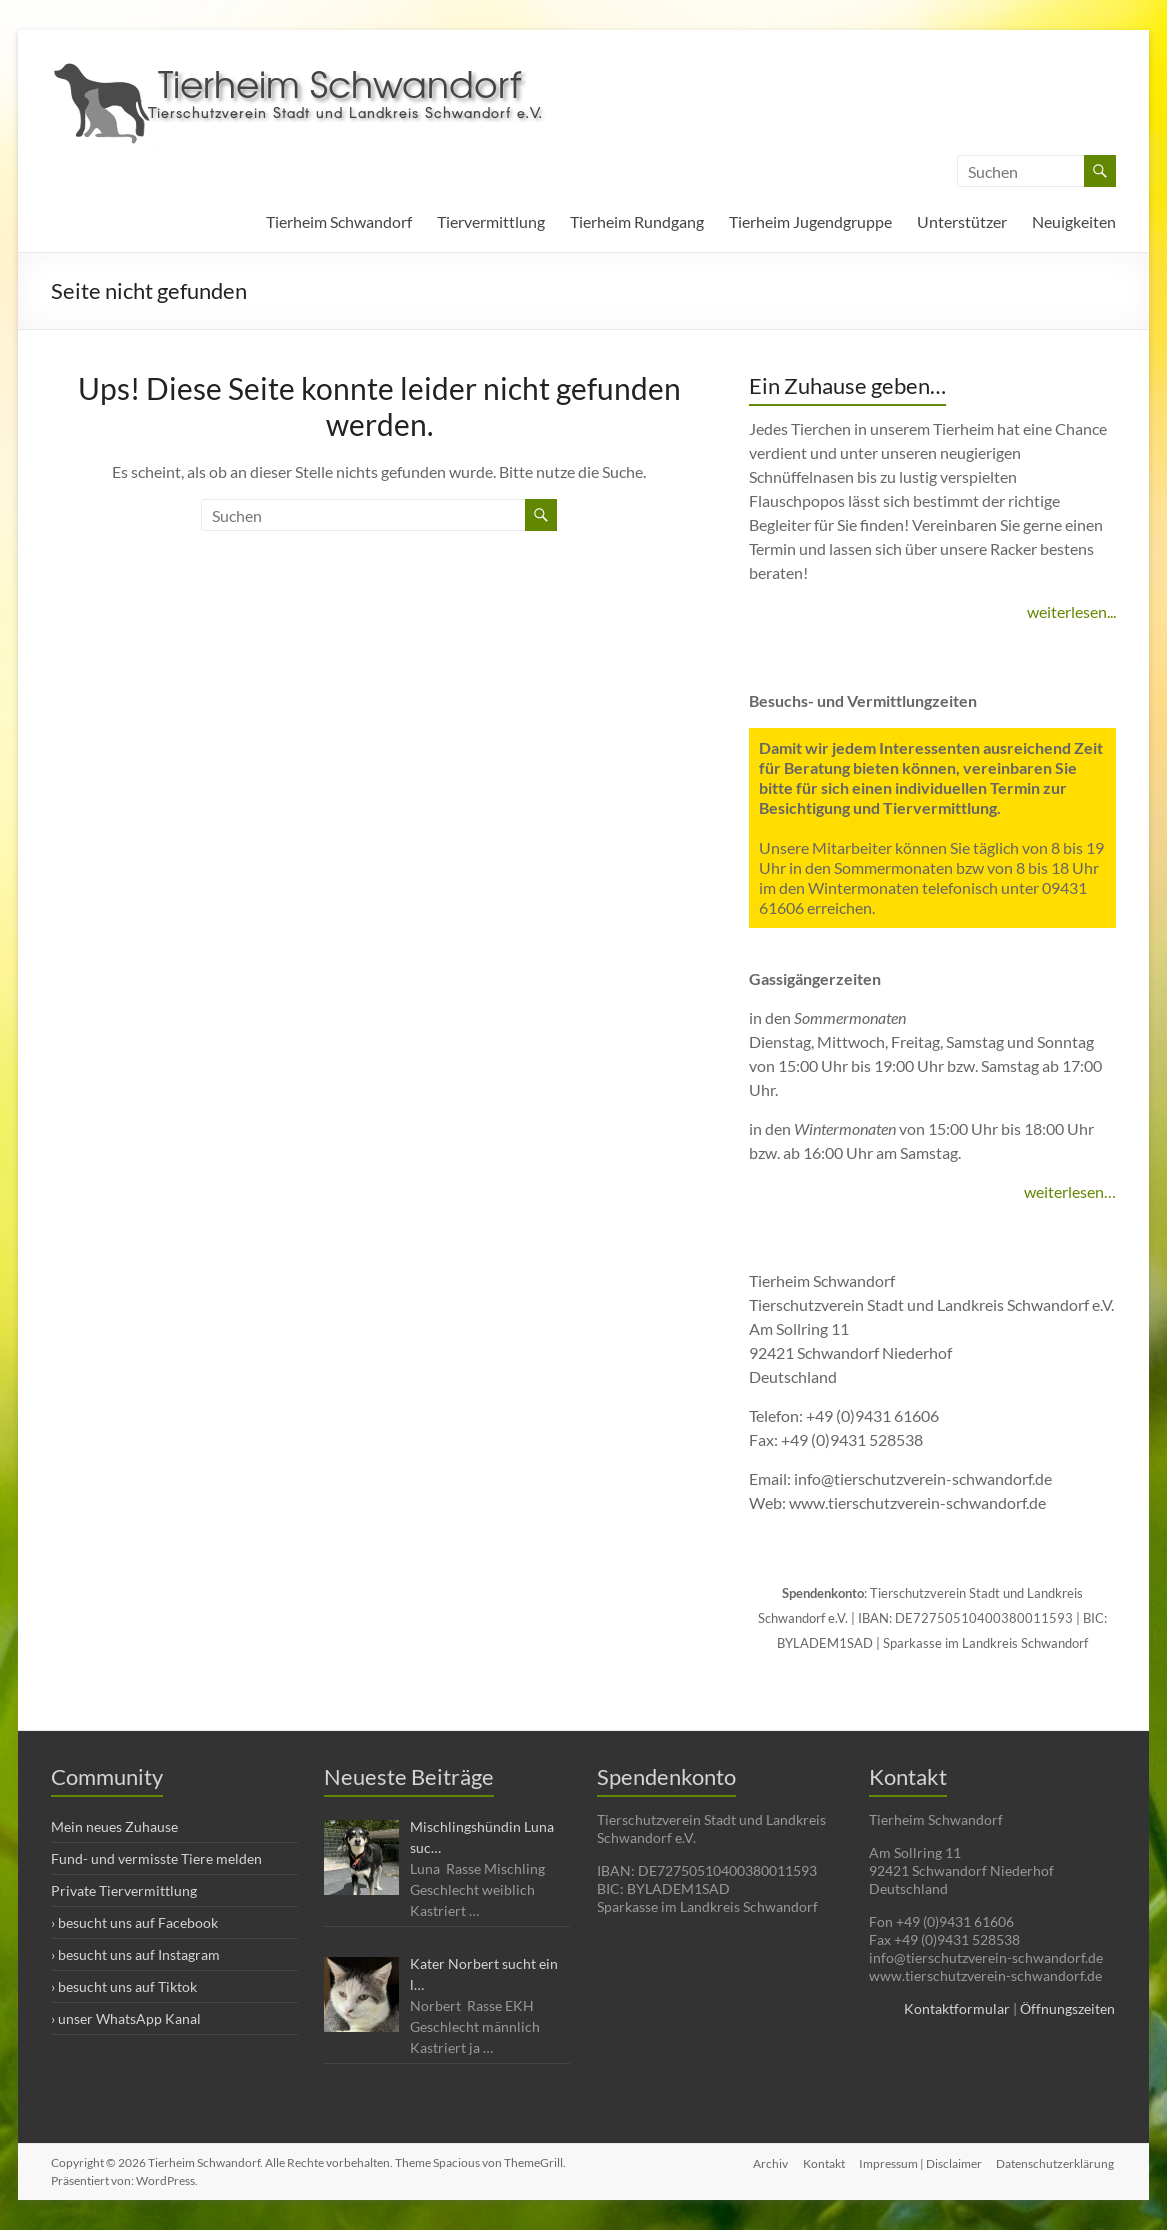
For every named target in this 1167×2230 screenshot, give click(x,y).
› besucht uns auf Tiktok (124, 1986)
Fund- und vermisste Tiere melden (156, 1858)
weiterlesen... (1071, 611)
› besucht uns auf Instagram (135, 1954)
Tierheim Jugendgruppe (810, 221)
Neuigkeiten (1074, 221)
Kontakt (822, 2162)
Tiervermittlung (491, 221)
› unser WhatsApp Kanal (126, 2018)
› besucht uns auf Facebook (134, 1922)
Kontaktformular (957, 2008)
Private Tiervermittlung (124, 1890)
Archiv (767, 2162)
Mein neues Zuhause (114, 1826)
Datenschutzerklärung (1057, 2162)
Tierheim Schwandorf (339, 221)
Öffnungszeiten (1067, 2008)
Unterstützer (962, 221)
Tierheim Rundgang (637, 221)
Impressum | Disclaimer (920, 2162)
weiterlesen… (1070, 1191)
